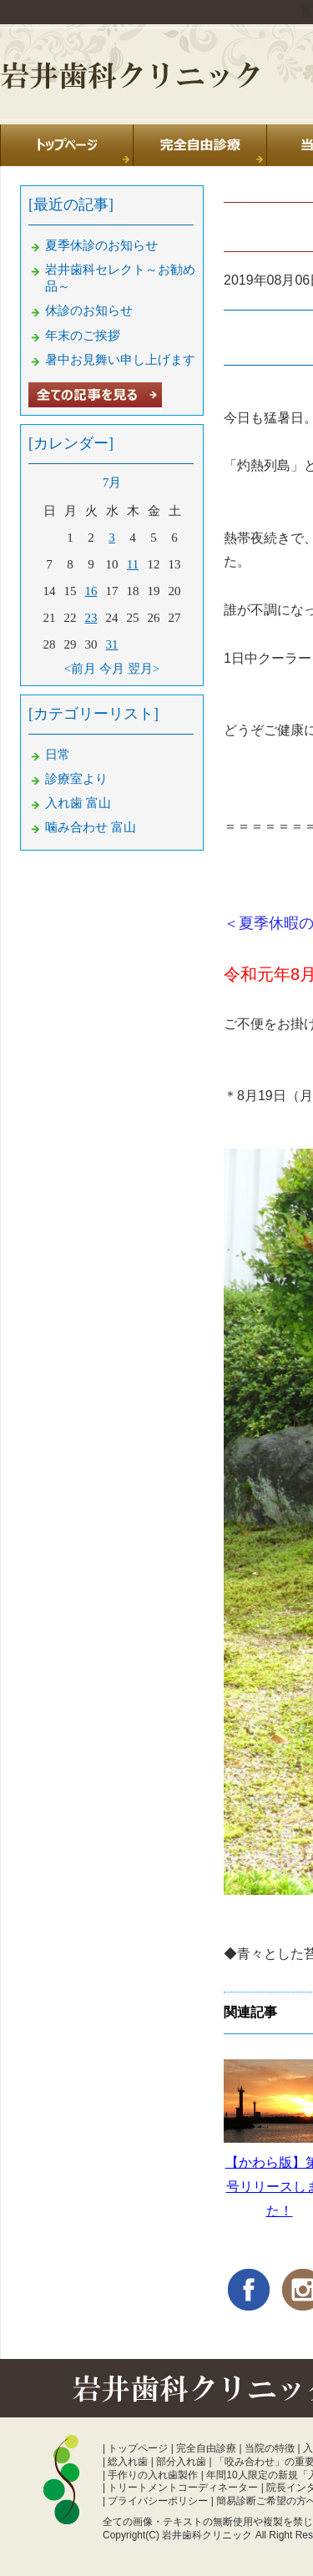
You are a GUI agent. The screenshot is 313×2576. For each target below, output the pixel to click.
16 (91, 591)
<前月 (80, 668)
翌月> (143, 668)
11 (133, 564)
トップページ (138, 2448)
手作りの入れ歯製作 (153, 2475)
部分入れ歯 (181, 2461)
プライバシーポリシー (158, 2501)
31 (112, 644)
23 (91, 617)
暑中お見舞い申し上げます (120, 359)
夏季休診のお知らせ (101, 245)
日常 (57, 754)
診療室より (76, 778)
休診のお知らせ (89, 310)
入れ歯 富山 (78, 803)
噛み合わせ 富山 (90, 827)
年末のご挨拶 (82, 335)
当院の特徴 (270, 2448)
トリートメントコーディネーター (183, 2487)
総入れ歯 (128, 2461)
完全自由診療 (206, 2448)
